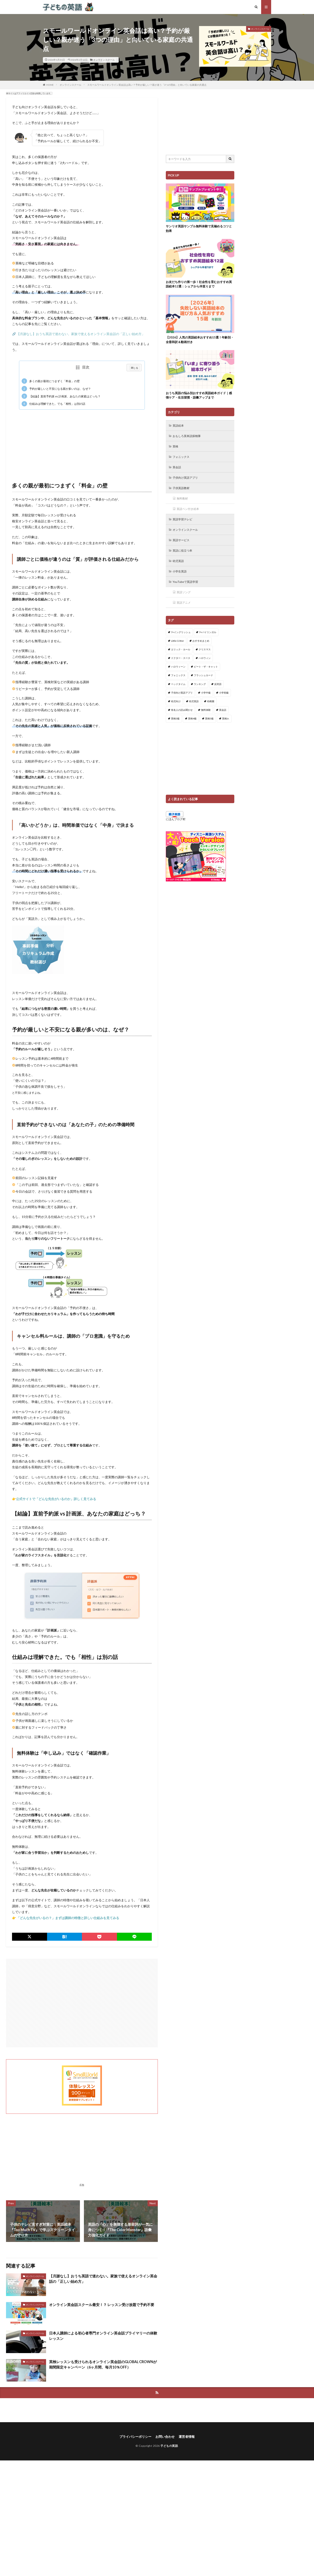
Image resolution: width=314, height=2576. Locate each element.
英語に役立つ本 (182, 550)
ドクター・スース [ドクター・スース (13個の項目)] (180, 658)
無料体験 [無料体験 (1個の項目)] (206, 709)
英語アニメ (184, 602)
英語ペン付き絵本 (188, 509)
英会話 (177, 467)
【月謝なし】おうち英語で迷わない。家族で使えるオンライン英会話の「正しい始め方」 (80, 334)
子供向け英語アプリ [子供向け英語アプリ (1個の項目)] (182, 692)
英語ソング (184, 592)
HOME (50, 84)
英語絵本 (178, 425)
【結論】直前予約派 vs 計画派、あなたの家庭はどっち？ (61, 396)
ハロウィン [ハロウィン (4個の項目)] (205, 658)
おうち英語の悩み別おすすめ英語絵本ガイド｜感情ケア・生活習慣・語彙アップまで (199, 395)
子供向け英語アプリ (185, 477)
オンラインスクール (104, 59)
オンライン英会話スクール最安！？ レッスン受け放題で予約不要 (101, 2304)
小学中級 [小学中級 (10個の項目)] (206, 692)
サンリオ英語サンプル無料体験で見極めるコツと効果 (199, 228)
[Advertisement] (82, 442)
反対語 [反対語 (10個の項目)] (217, 684)
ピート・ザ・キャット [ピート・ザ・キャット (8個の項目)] (206, 666)
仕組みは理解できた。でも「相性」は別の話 (53, 404)
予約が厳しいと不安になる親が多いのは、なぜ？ (56, 388)
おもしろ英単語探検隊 (187, 436)
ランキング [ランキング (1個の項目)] (200, 684)
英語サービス (181, 540)
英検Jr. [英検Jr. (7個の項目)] (225, 718)
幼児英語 (178, 561)
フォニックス (181, 456)
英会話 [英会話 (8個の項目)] (222, 709)
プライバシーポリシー (135, 2436)
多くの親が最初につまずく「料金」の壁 (51, 381)
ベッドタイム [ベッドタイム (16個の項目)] (178, 684)
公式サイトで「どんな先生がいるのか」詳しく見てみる (56, 1499)
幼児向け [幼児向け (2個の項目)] (176, 701)
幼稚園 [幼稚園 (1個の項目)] (210, 701)
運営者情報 (187, 2436)
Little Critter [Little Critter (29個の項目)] (177, 640)
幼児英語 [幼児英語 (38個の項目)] (194, 701)
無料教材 (182, 498)
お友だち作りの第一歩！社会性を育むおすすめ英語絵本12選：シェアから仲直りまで (199, 284)
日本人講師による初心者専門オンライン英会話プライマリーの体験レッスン (103, 2336)
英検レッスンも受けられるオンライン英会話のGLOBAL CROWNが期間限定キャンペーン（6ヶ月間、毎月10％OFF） (103, 2364)
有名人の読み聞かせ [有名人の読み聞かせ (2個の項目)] (182, 709)
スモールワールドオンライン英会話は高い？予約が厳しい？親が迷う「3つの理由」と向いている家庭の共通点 (146, 84)
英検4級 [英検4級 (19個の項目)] (192, 718)
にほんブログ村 (175, 819)
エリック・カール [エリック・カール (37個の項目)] (180, 649)
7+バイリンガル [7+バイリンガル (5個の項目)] (207, 632)
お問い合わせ (165, 2436)
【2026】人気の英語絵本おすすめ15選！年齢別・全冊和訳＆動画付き (200, 339)
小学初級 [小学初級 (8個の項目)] (224, 692)
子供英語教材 (181, 488)
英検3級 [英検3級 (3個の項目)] (175, 718)
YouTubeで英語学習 (185, 581)
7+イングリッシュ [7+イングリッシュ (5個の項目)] (181, 632)
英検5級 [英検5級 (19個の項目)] (209, 718)
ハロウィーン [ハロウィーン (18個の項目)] (178, 666)
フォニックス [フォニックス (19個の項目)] (178, 675)
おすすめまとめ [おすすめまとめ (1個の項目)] (200, 640)
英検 (175, 446)
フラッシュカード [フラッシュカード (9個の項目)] (203, 675)
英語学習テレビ (182, 519)
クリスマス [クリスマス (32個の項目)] (205, 649)
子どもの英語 (169, 2445)
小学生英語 (180, 571)
